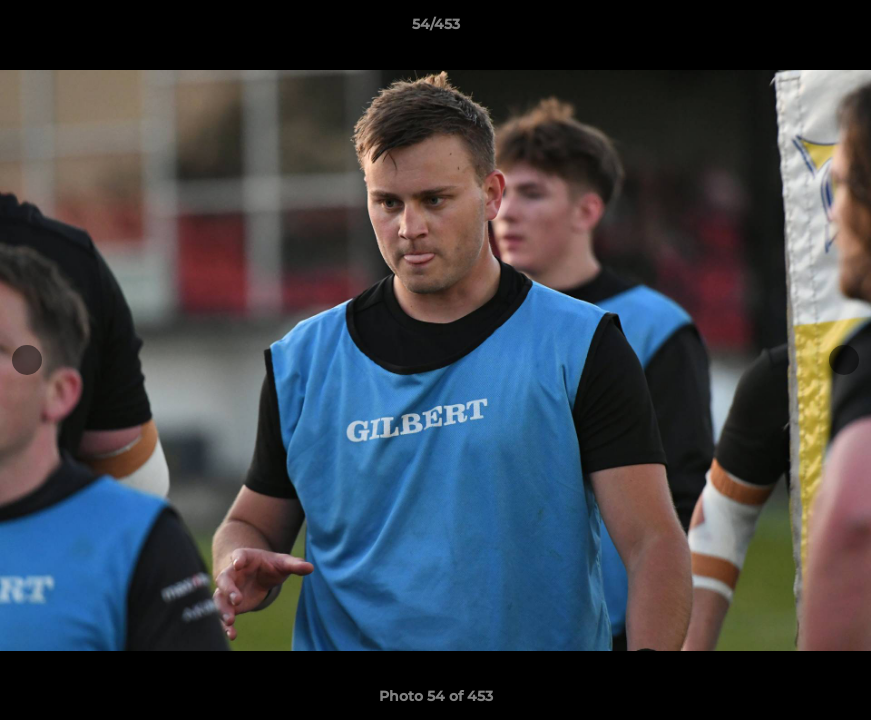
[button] (835, 29)
